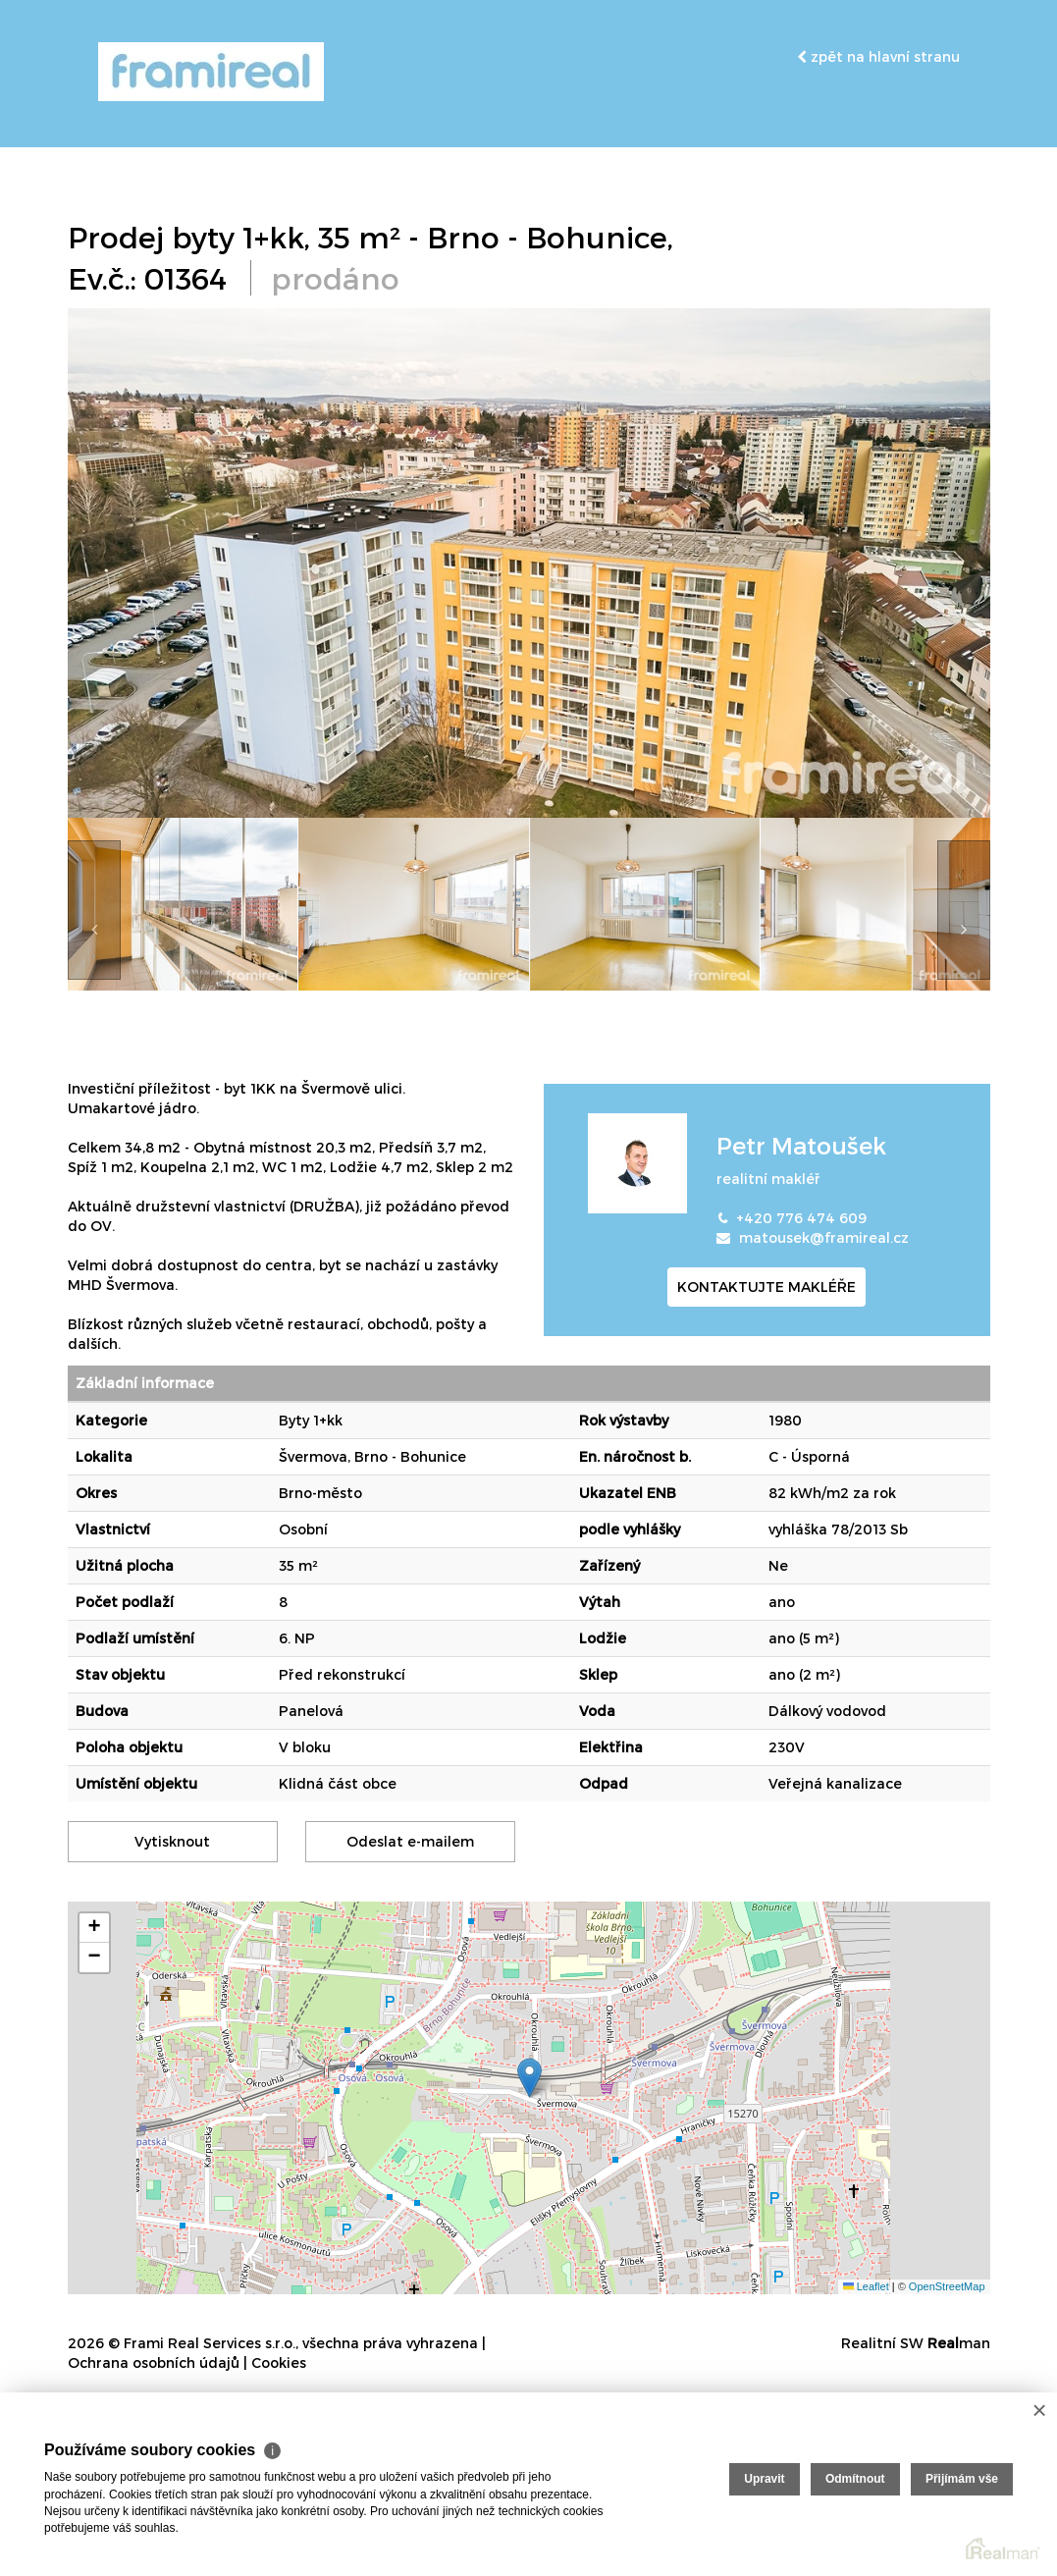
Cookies (278, 2362)
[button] (529, 2078)
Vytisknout (172, 1841)
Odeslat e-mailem (410, 1841)
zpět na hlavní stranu (878, 56)
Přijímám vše (961, 2479)
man (958, 2342)
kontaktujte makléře (766, 1286)
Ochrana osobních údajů (153, 2362)
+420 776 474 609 (801, 1217)
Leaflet (866, 2285)
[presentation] (94, 910)
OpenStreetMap (947, 2285)
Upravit (764, 2479)
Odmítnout (855, 2479)
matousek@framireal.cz (824, 1237)
